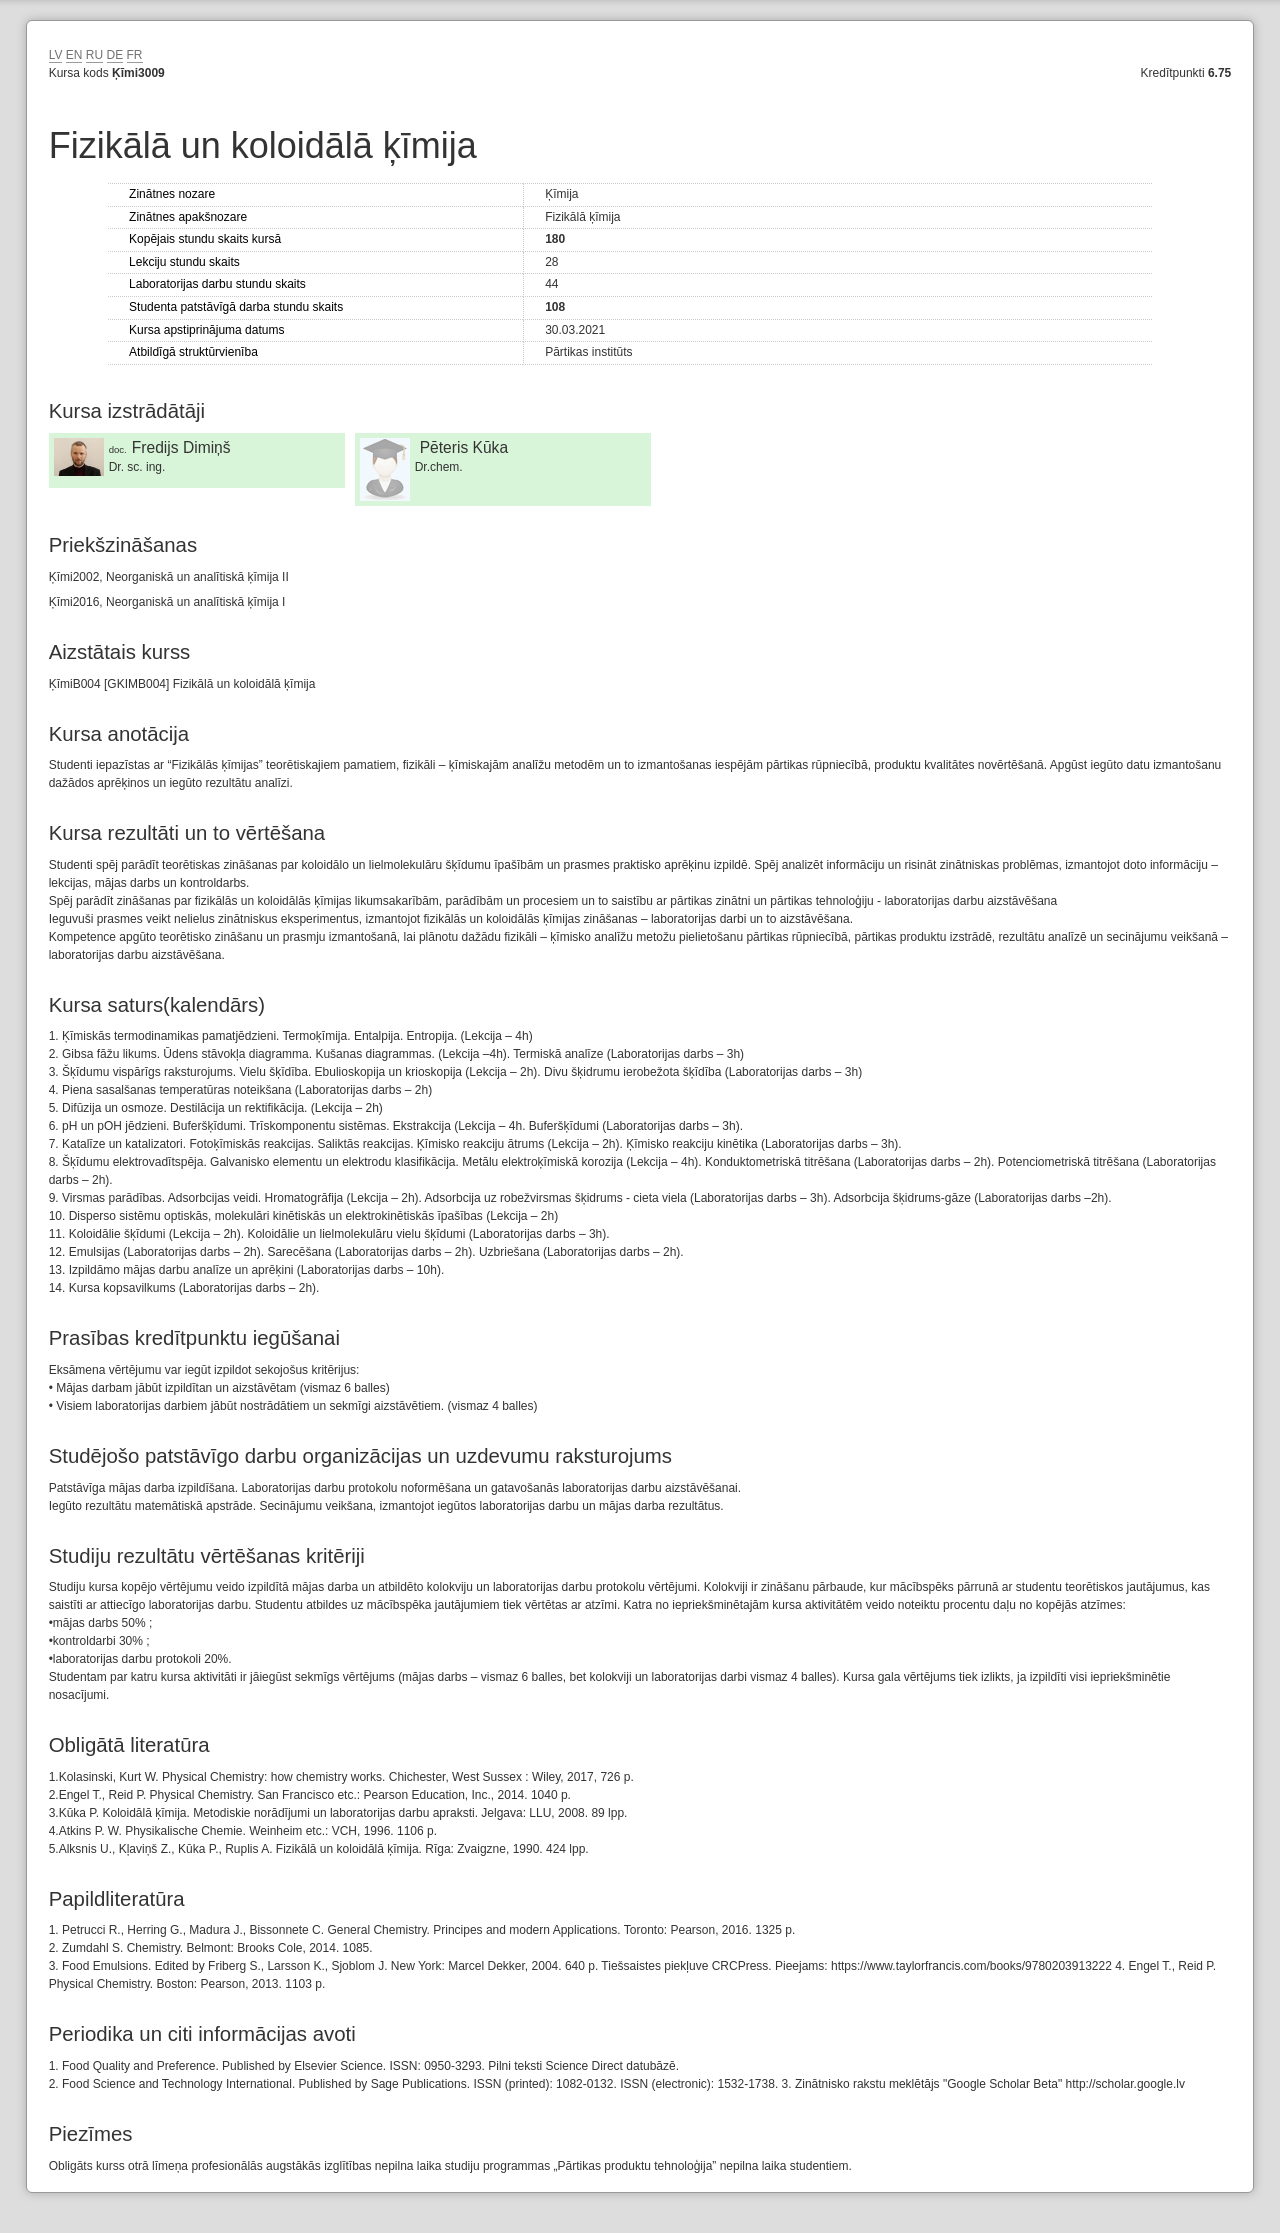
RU (94, 55)
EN (74, 55)
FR (135, 55)
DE (115, 55)
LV (56, 55)
